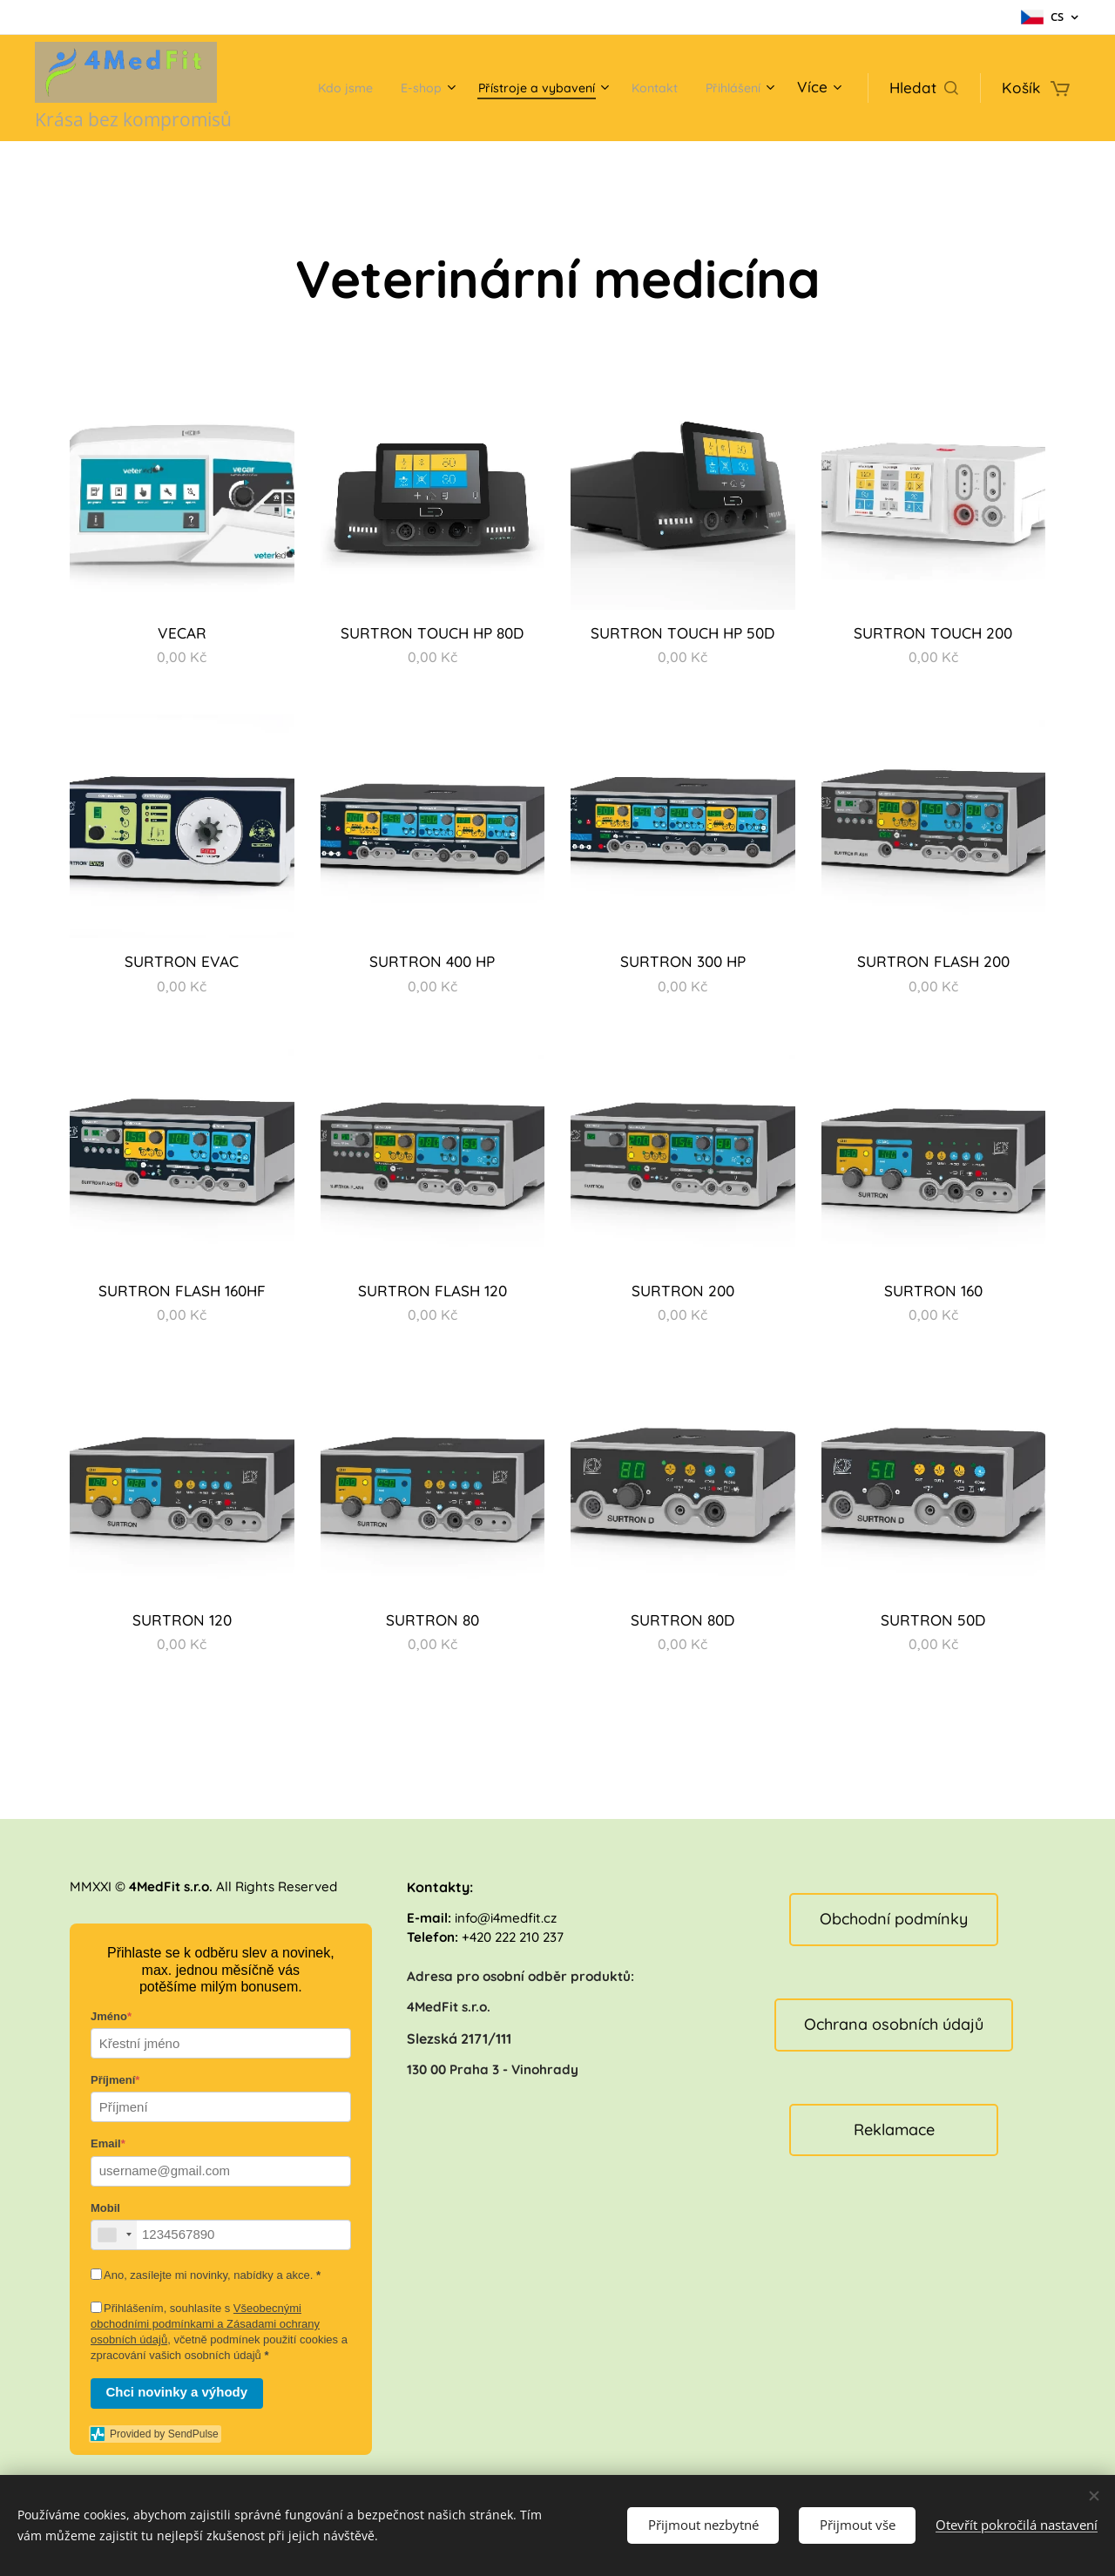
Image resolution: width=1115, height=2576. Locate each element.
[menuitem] (391, 88)
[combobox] (114, 2235)
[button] (924, 88)
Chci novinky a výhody (177, 2391)
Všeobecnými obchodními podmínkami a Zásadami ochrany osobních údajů (205, 2324)
